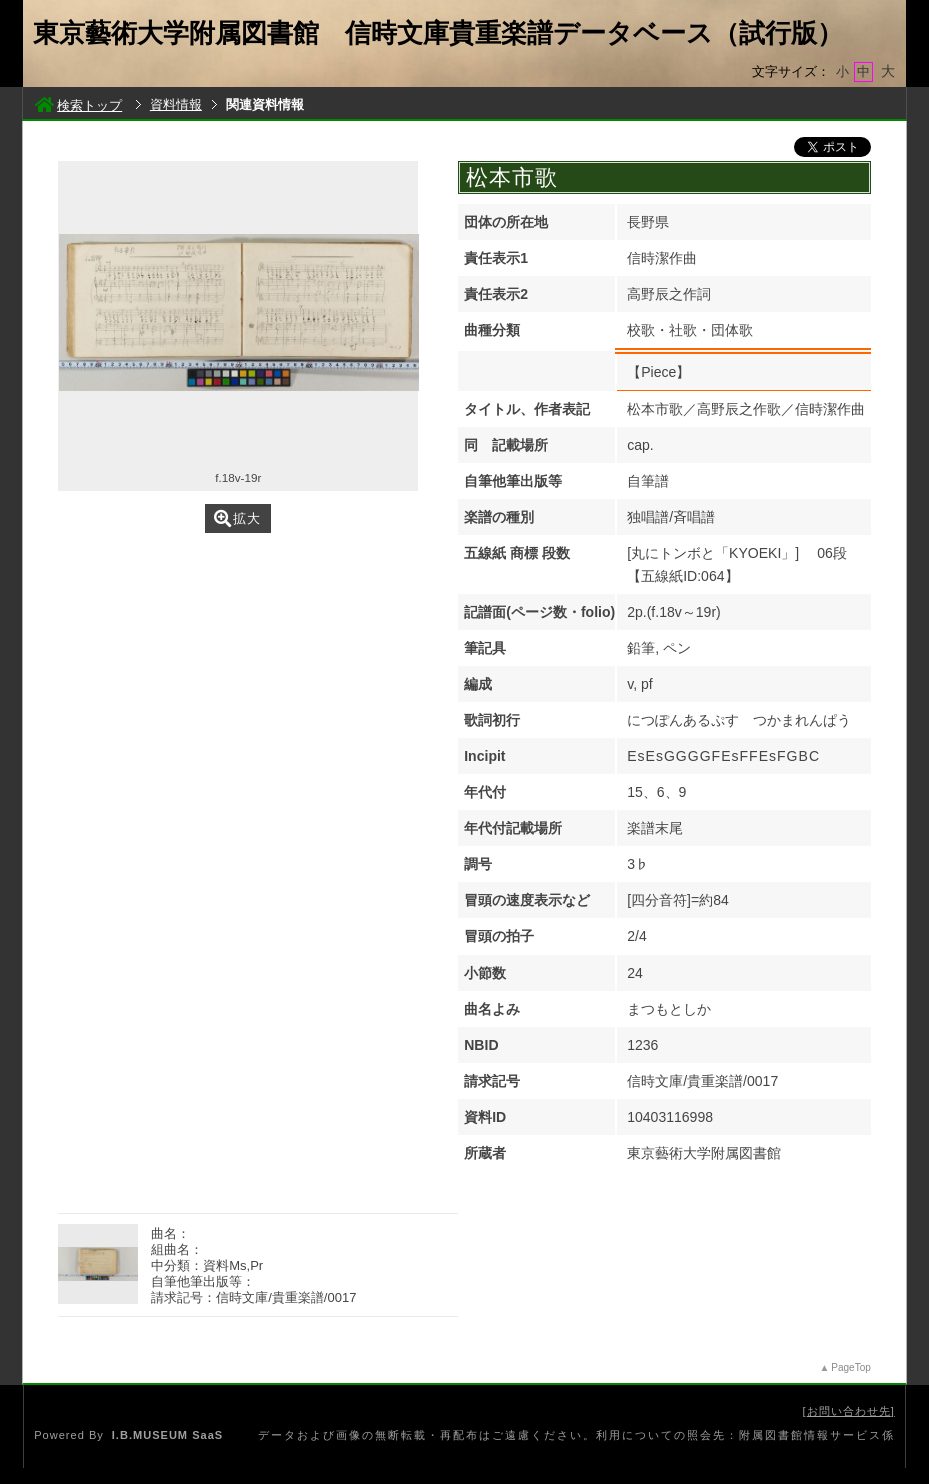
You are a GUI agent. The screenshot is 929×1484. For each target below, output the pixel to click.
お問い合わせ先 (849, 1411)
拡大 (237, 518)
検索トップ (78, 105)
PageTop (850, 1367)
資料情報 (176, 104)
